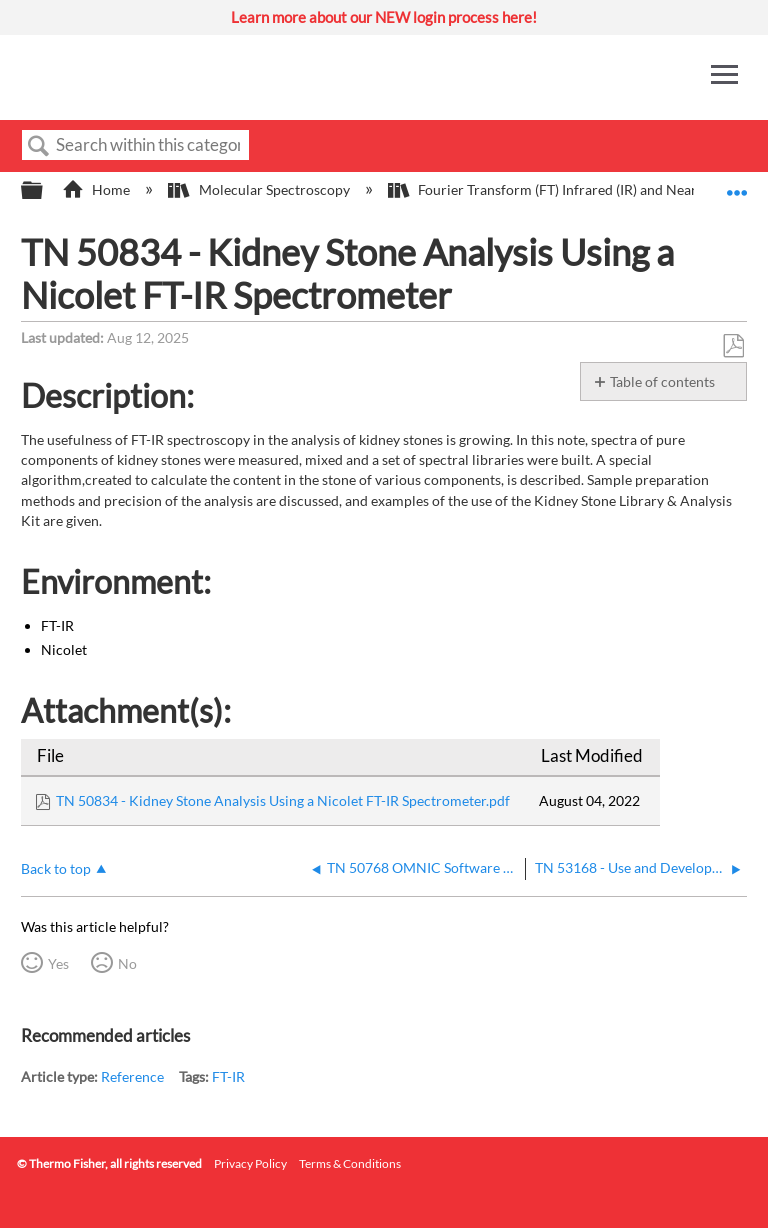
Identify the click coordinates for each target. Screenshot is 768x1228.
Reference (132, 1076)
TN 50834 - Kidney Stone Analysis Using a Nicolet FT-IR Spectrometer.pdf (283, 800)
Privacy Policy (250, 1163)
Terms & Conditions (350, 1163)
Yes (58, 963)
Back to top (56, 868)
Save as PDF (733, 346)
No (127, 963)
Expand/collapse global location (737, 184)
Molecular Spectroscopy (260, 189)
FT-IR (228, 1076)
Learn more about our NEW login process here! (384, 17)
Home (97, 189)
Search (39, 146)
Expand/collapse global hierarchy (45, 191)
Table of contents (662, 381)
